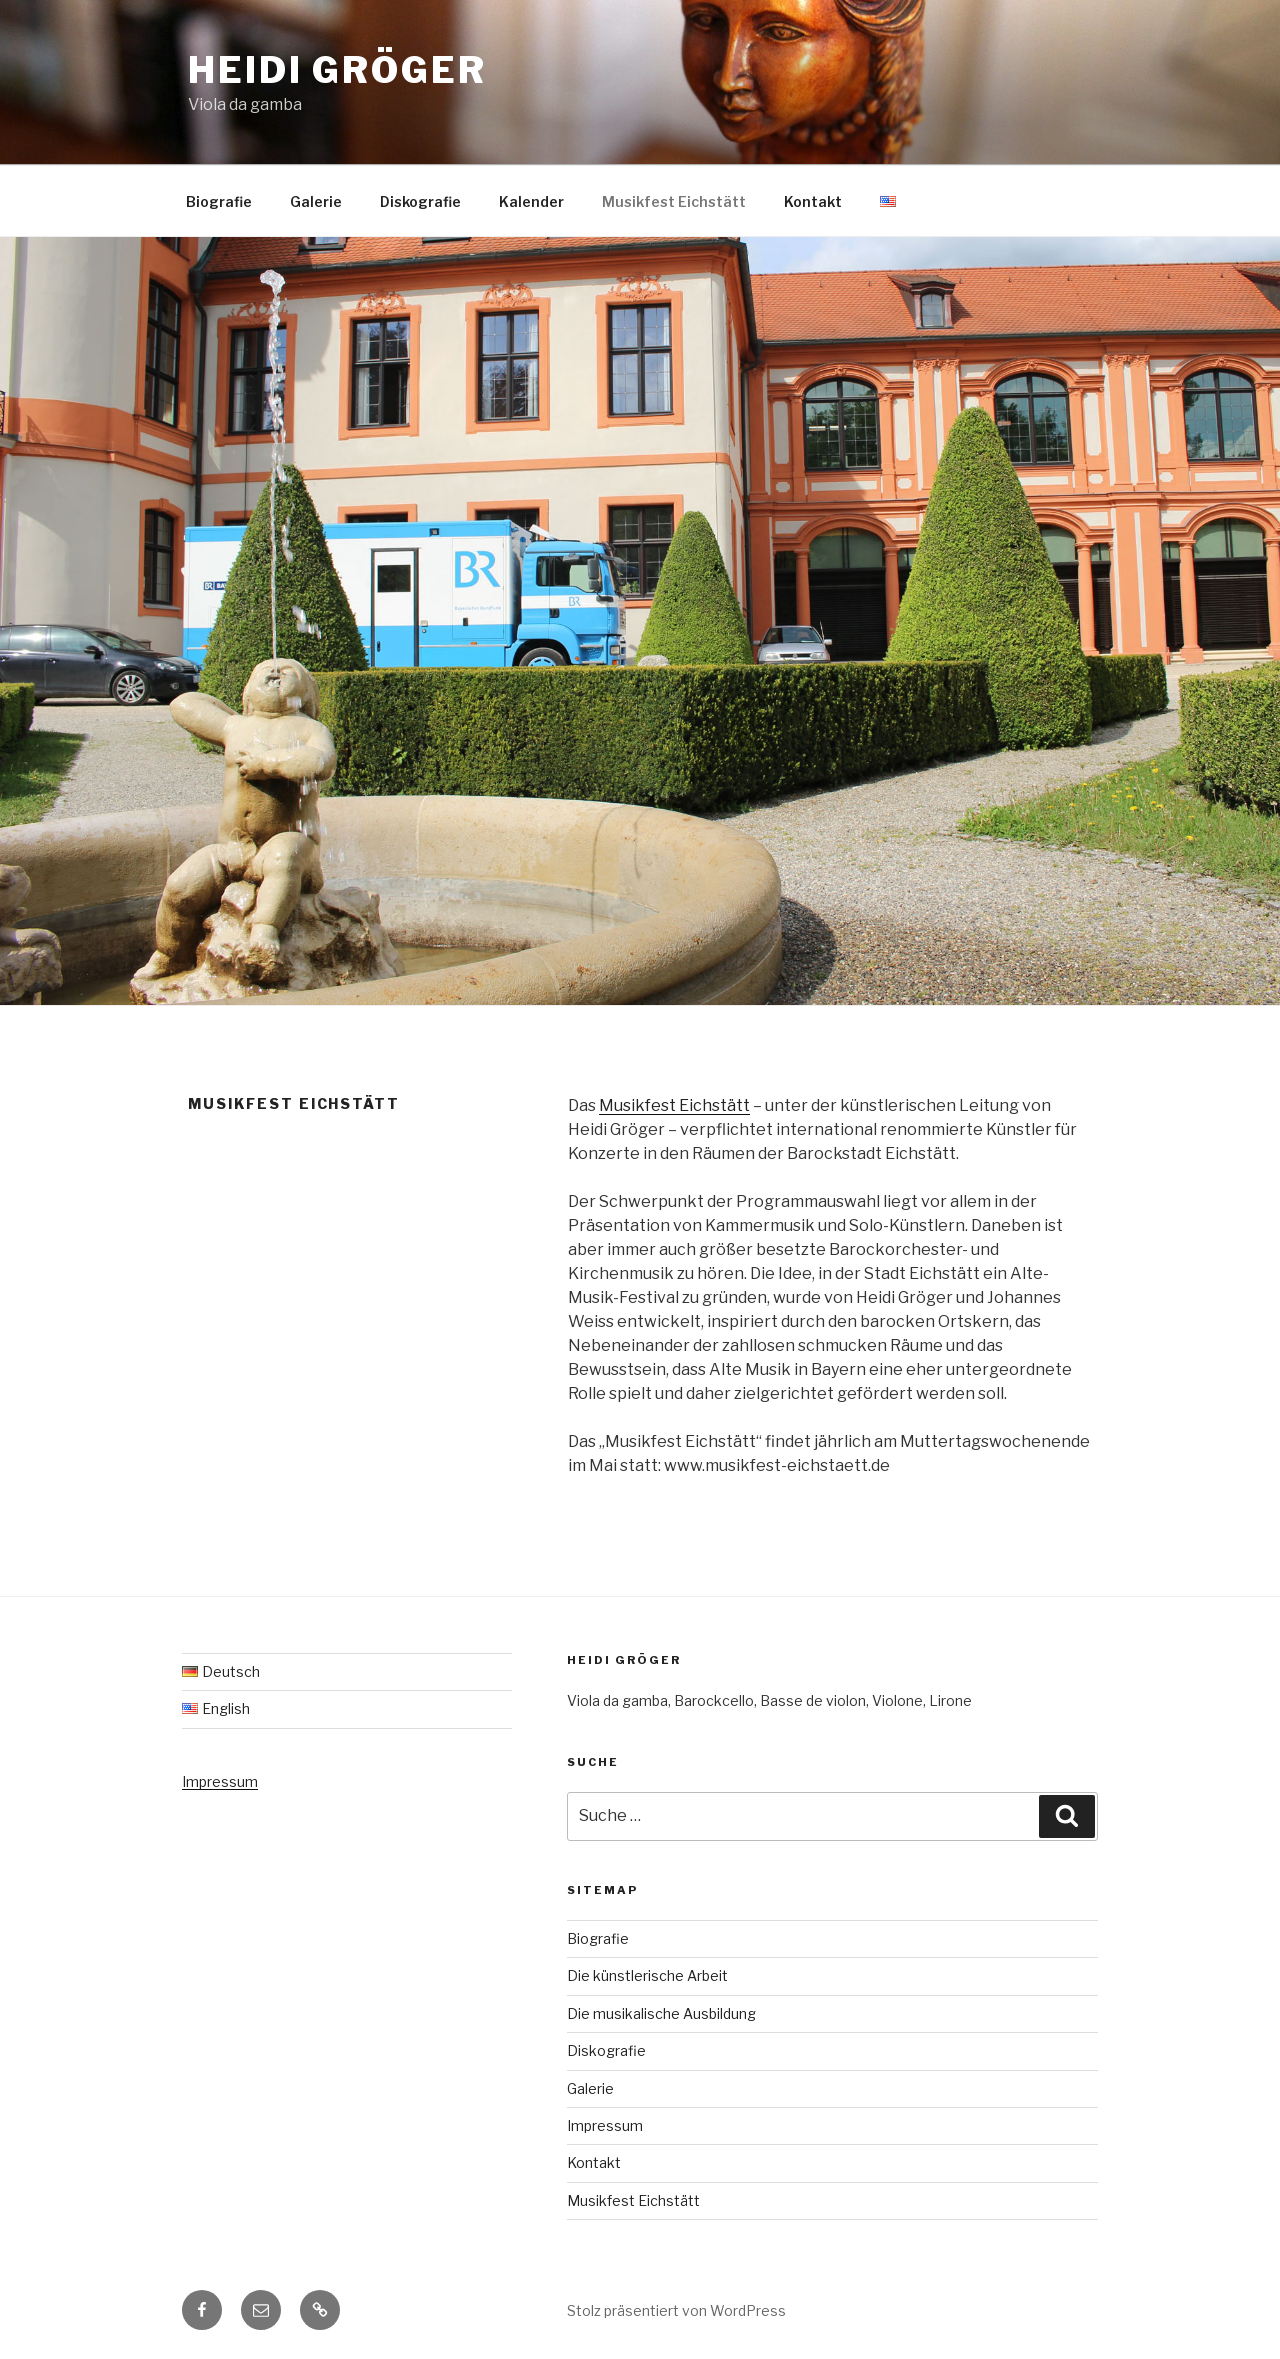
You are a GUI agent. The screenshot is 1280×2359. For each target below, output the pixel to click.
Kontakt (813, 201)
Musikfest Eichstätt (674, 201)
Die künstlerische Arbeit (647, 1975)
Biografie (219, 201)
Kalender (531, 201)
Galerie (316, 201)
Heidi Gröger (337, 70)
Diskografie (420, 201)
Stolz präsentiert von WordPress (676, 2310)
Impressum (220, 1781)
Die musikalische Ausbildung (661, 2013)
